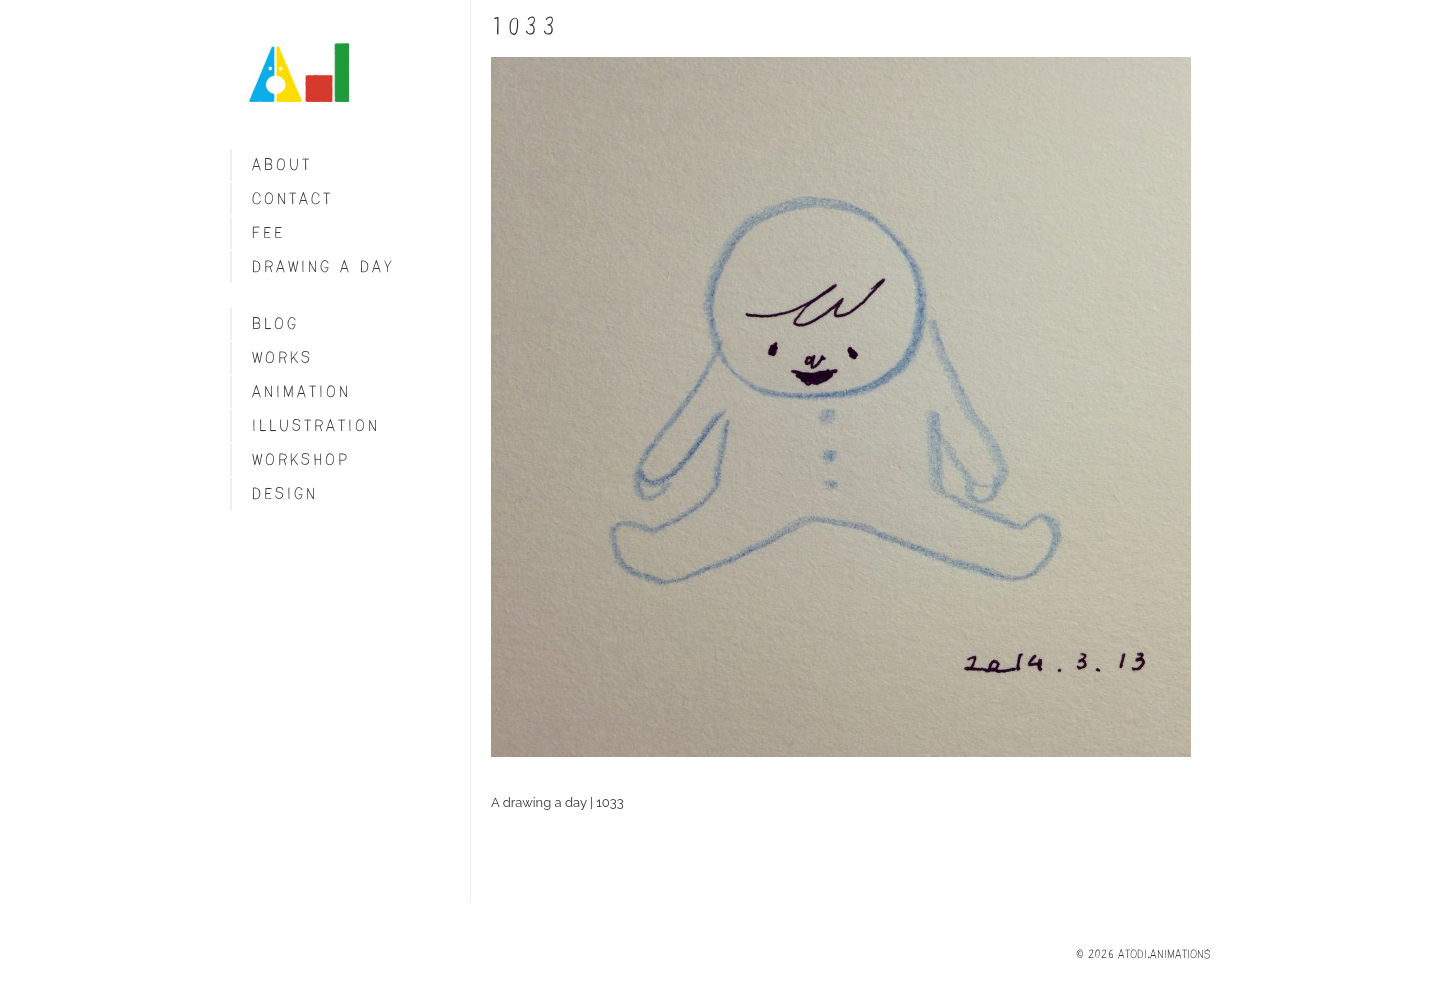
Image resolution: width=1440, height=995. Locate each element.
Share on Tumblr (511, 839)
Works (282, 357)
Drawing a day (323, 266)
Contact (292, 198)
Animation (301, 391)
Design (285, 493)
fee (268, 232)
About (282, 164)
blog (275, 323)
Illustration (316, 425)
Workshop (301, 459)
